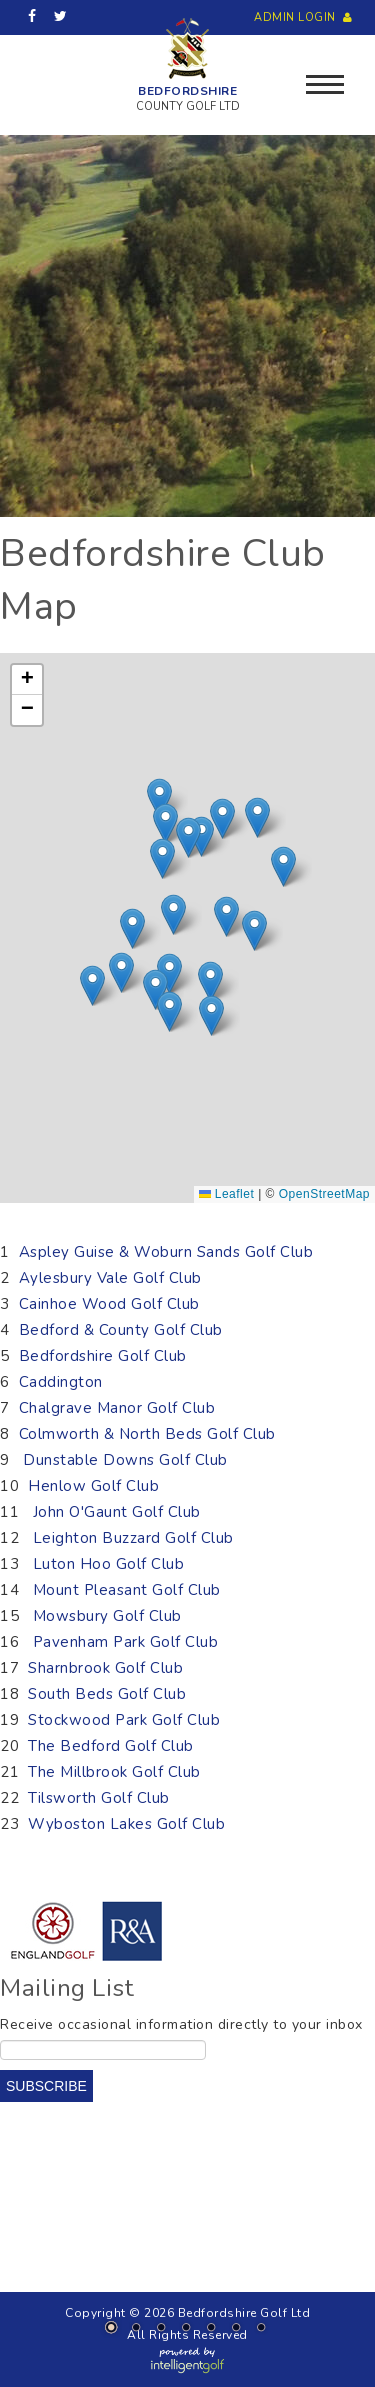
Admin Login (305, 17)
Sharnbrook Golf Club (105, 1668)
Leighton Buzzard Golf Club (133, 1538)
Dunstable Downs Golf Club (125, 1460)
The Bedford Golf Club (113, 1746)
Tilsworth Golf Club (101, 1798)
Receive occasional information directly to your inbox (181, 2024)
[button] (132, 928)
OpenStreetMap (324, 1194)
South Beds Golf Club (109, 1694)
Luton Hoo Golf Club (109, 1564)
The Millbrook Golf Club (116, 1772)
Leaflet (226, 1194)
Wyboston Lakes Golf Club (126, 1824)
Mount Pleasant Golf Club (127, 1590)
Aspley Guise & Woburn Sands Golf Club (166, 1252)
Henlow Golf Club (93, 1486)
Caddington (61, 1382)
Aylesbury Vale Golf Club (110, 1278)
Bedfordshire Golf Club (103, 1356)
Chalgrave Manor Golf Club (117, 1408)
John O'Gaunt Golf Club (117, 1512)
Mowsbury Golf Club (107, 1616)
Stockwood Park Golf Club (126, 1720)
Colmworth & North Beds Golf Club (147, 1434)
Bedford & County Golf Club (121, 1330)
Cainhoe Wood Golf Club (109, 1304)
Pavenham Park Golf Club (128, 1642)
